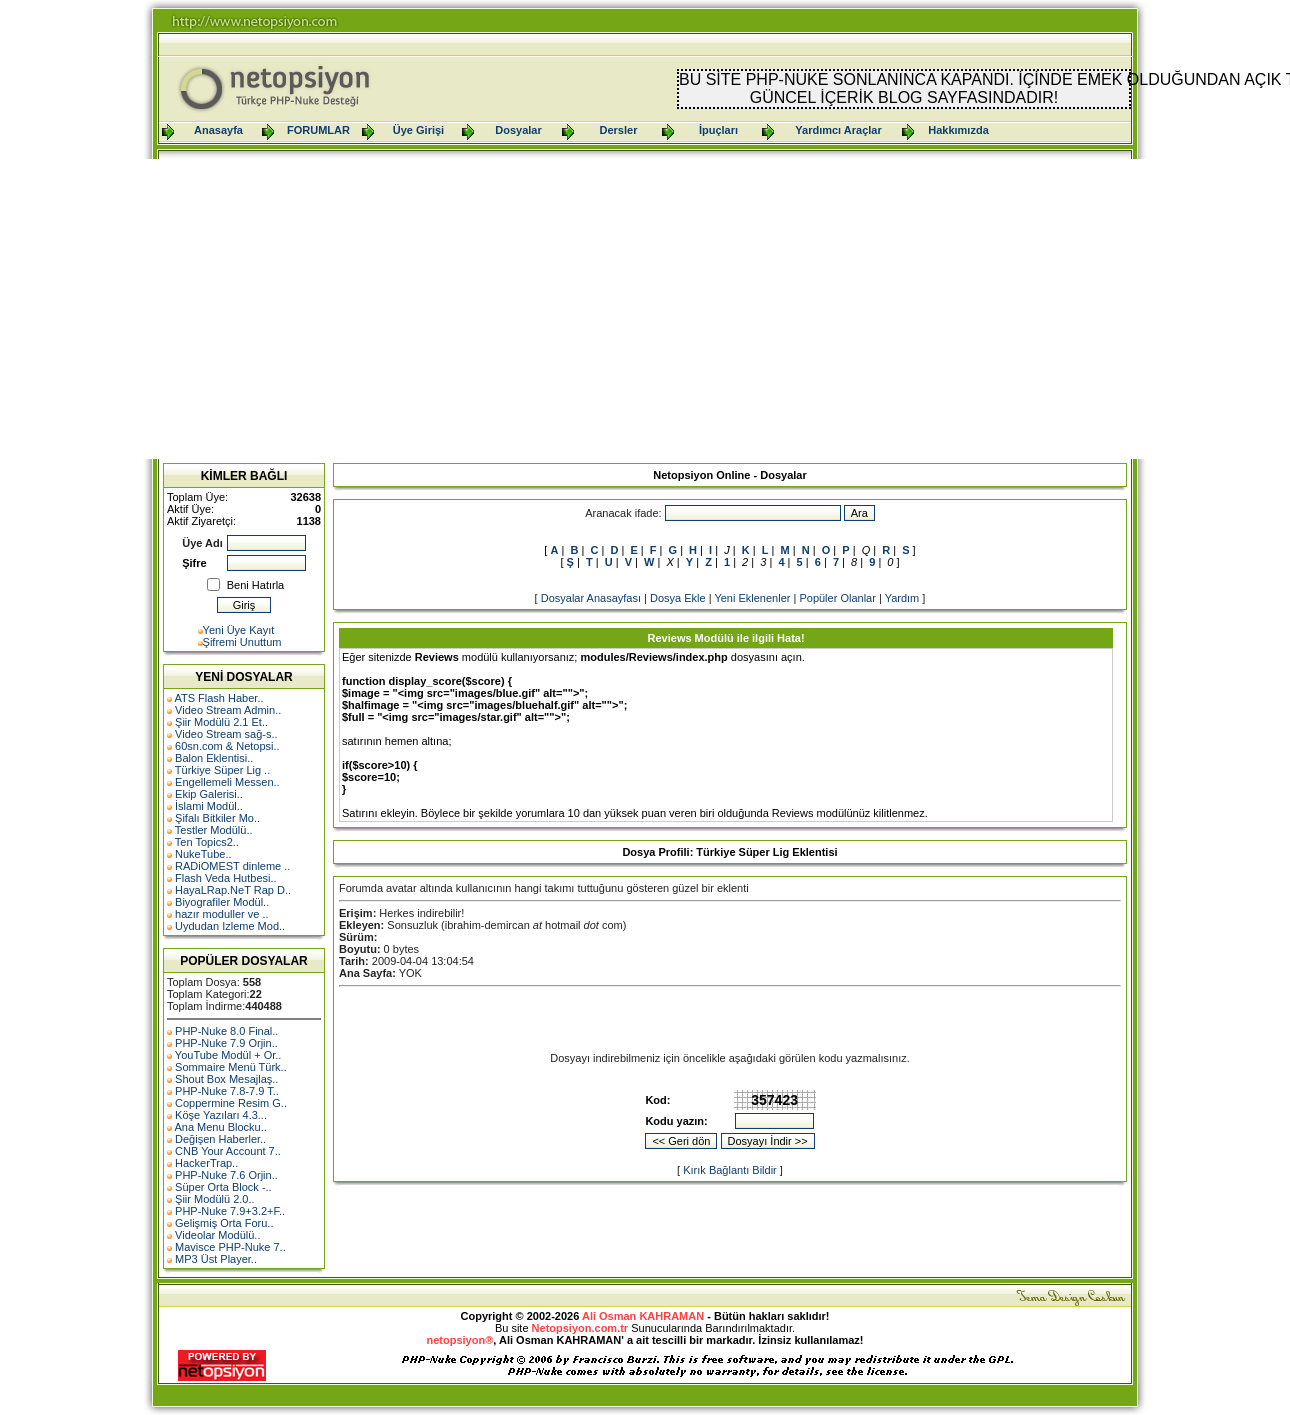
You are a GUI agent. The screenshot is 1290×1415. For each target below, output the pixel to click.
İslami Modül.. (209, 806)
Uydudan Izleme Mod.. (230, 926)
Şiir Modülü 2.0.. (214, 1199)
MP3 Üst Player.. (216, 1259)
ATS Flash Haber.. (218, 698)
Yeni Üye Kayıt (239, 630)
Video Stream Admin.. (228, 710)
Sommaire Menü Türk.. (231, 1067)
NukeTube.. (203, 854)
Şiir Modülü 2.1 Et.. (221, 722)
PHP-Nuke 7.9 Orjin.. (226, 1043)
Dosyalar (518, 130)
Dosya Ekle (678, 598)
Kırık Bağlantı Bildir (730, 1170)
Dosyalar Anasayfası (591, 598)
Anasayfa (218, 130)
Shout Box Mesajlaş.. (226, 1079)
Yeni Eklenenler (752, 598)
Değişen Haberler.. (220, 1139)
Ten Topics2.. (207, 842)
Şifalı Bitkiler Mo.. (217, 818)
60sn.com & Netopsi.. (227, 746)
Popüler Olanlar (837, 598)
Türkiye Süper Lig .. (222, 770)
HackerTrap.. (206, 1163)
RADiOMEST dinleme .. (232, 866)
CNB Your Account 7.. (228, 1151)
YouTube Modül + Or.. (228, 1055)
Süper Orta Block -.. (223, 1187)
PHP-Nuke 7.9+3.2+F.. (230, 1211)
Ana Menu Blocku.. (220, 1127)
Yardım (902, 598)
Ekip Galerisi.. (209, 794)
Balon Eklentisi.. (214, 758)
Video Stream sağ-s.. (226, 734)
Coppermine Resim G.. (231, 1103)
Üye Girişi (418, 130)
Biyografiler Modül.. (222, 902)
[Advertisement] (645, 309)
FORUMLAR (318, 130)
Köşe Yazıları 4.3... (221, 1115)
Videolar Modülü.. (217, 1235)
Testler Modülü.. (214, 830)
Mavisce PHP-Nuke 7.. (230, 1247)
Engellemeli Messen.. (227, 782)
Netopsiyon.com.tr (580, 1328)
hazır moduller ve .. (222, 914)
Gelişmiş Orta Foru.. (224, 1223)
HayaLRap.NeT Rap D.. (233, 890)
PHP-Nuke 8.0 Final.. (226, 1031)
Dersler (619, 130)
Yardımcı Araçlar (838, 130)
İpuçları (718, 130)
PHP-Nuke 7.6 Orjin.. (226, 1175)
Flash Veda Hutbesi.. (226, 878)
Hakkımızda (958, 130)
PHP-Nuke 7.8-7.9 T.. (227, 1091)
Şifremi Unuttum (242, 642)
